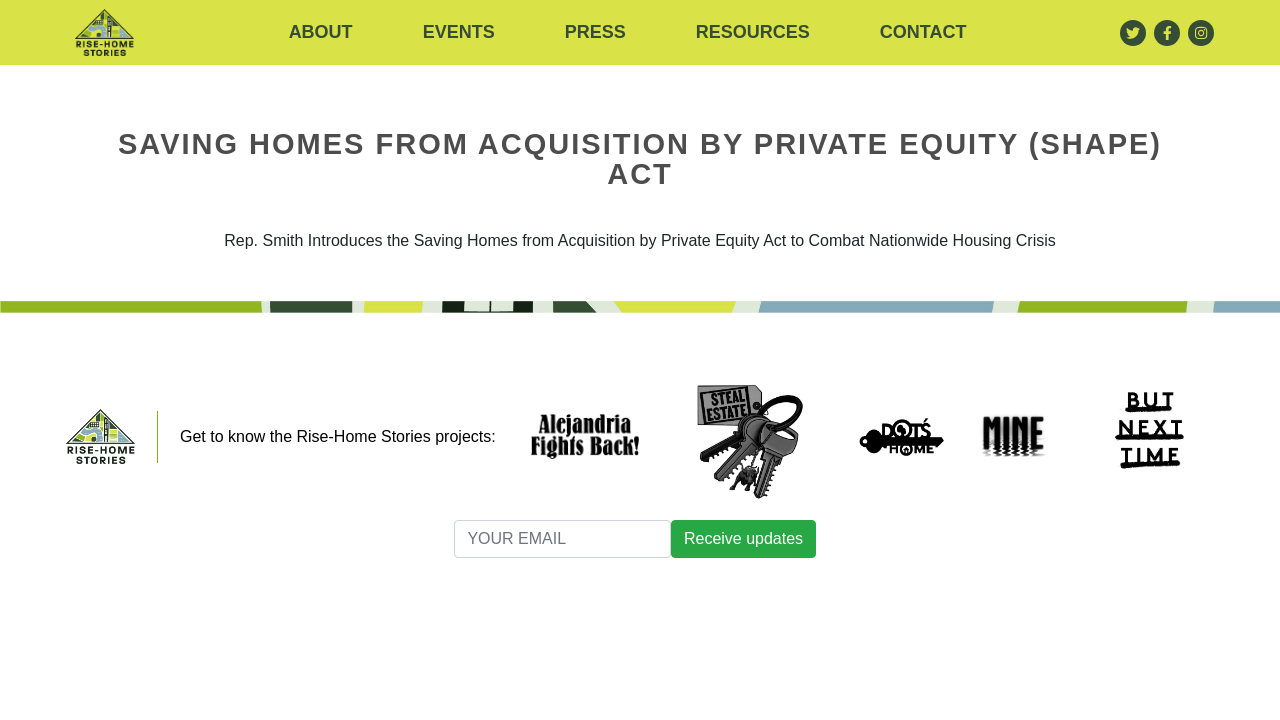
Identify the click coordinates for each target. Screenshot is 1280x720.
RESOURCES (753, 32)
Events (459, 32)
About (321, 32)
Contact (923, 32)
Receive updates (743, 538)
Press (595, 32)
